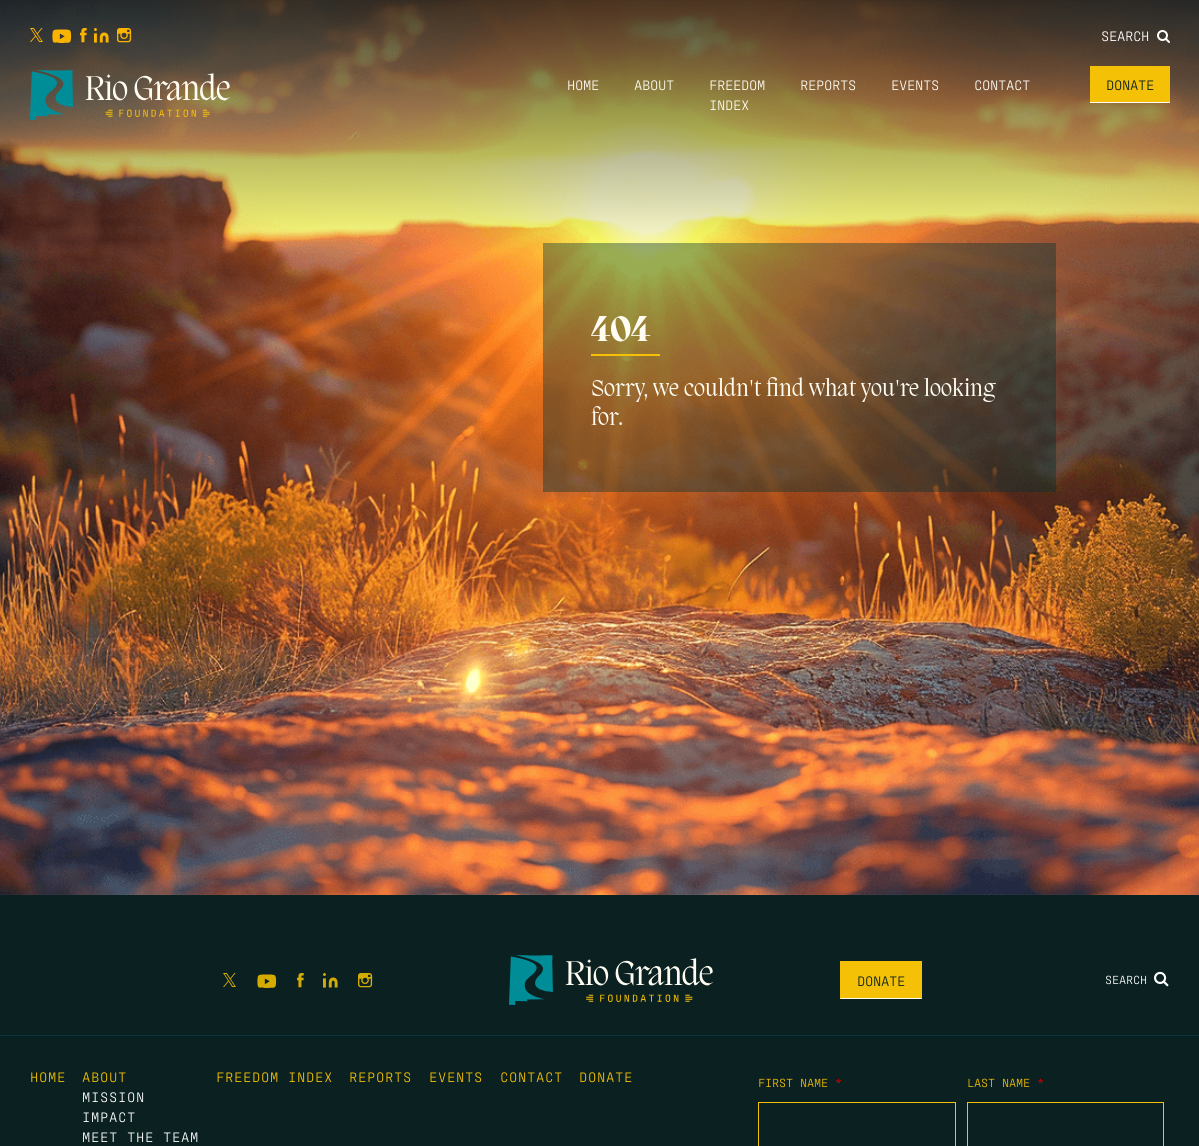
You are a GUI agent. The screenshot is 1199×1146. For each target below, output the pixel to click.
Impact (109, 1116)
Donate (1130, 84)
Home (583, 84)
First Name (800, 1082)
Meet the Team (140, 1136)
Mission (113, 1096)
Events (915, 84)
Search (1135, 35)
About (654, 84)
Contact (1002, 84)
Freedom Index (274, 1076)
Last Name (1005, 1082)
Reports (828, 84)
